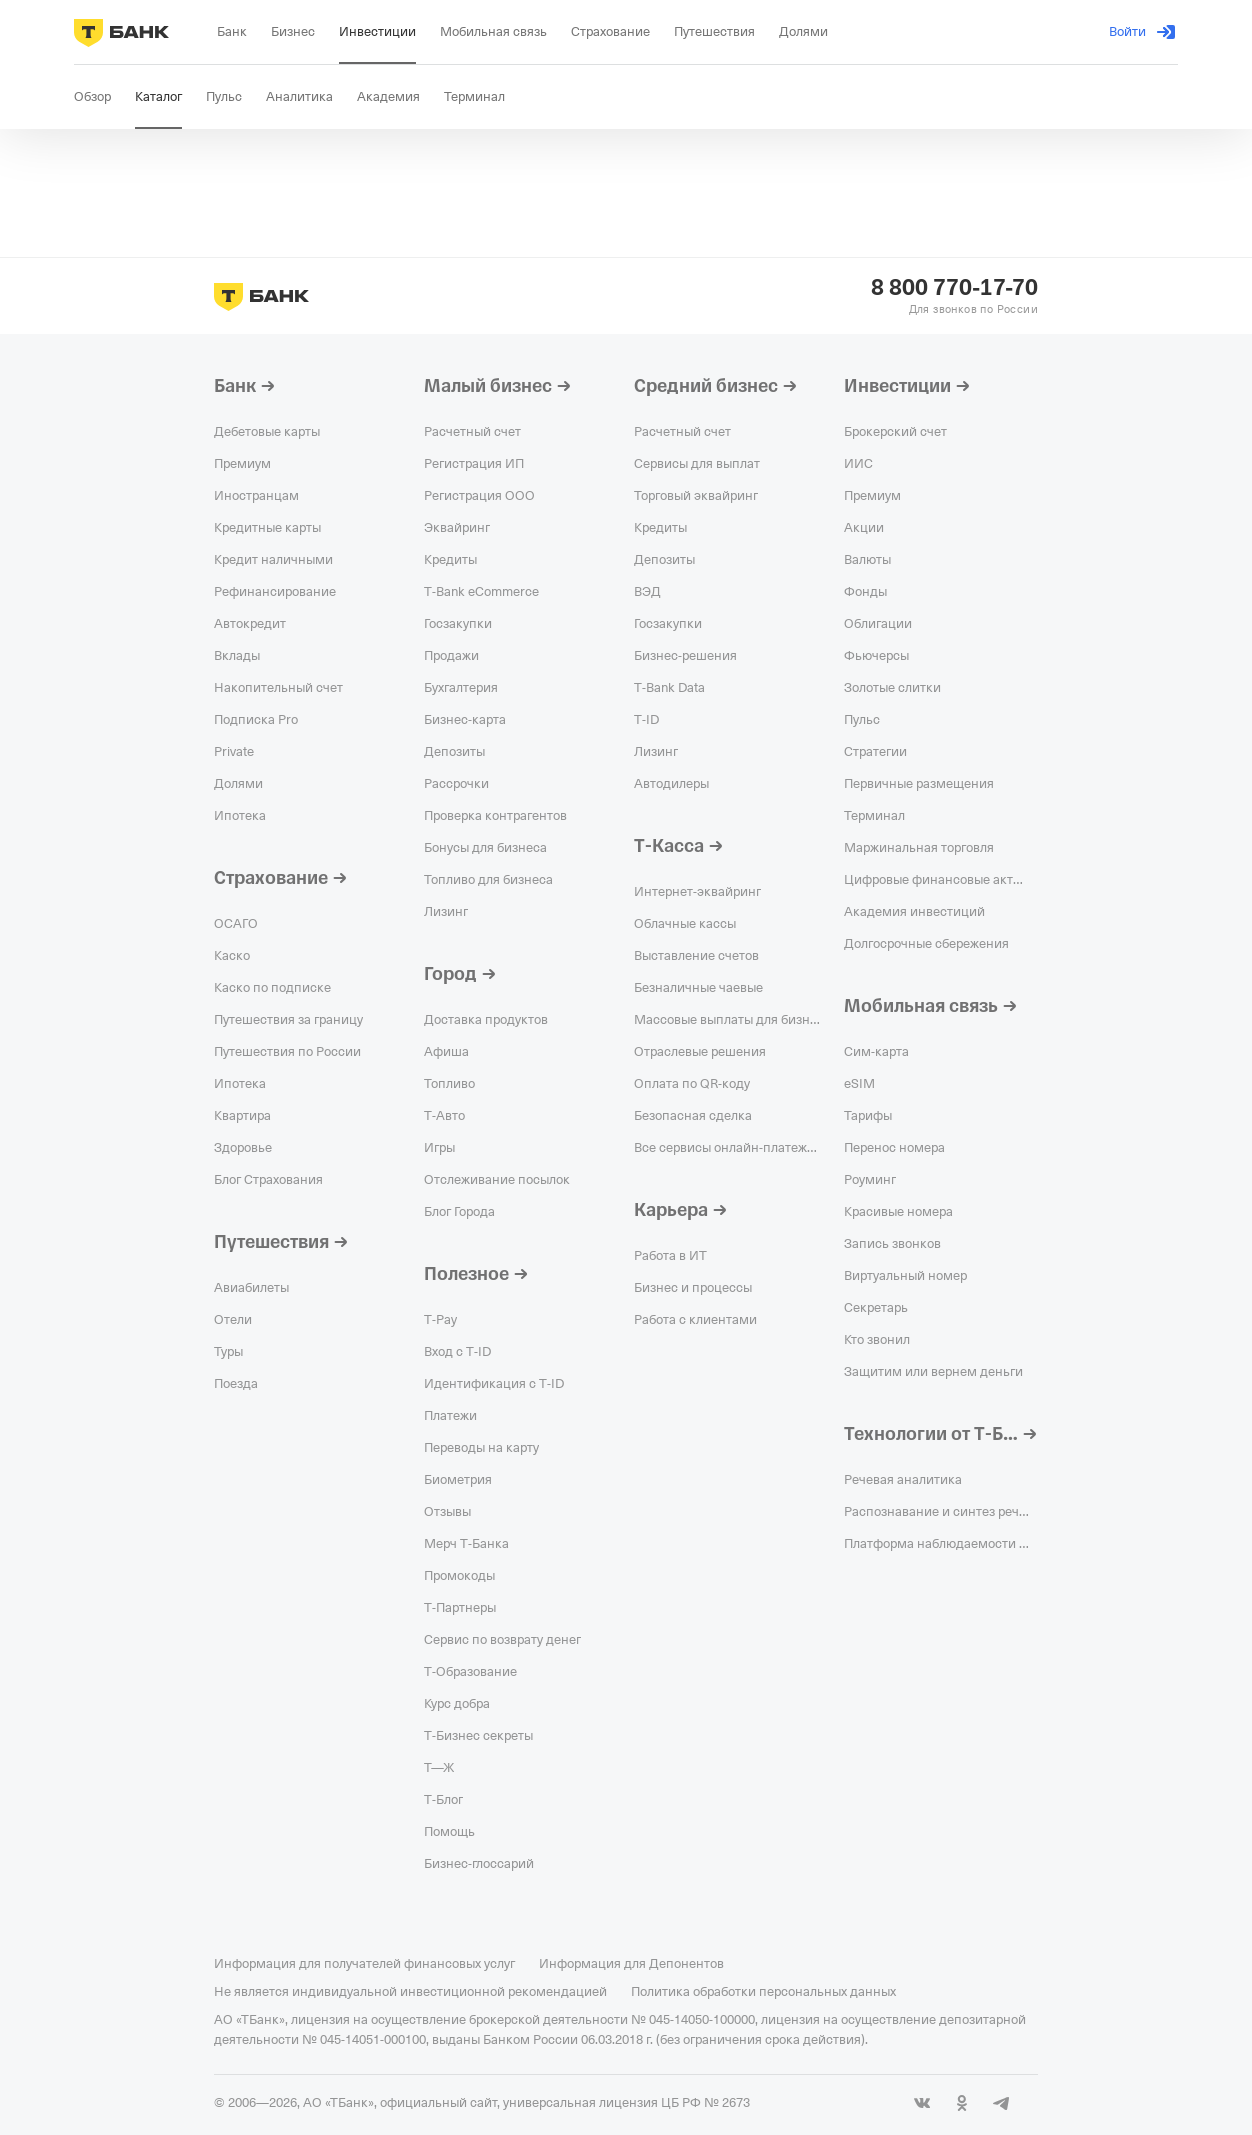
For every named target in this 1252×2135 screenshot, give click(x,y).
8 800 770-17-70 (954, 288)
